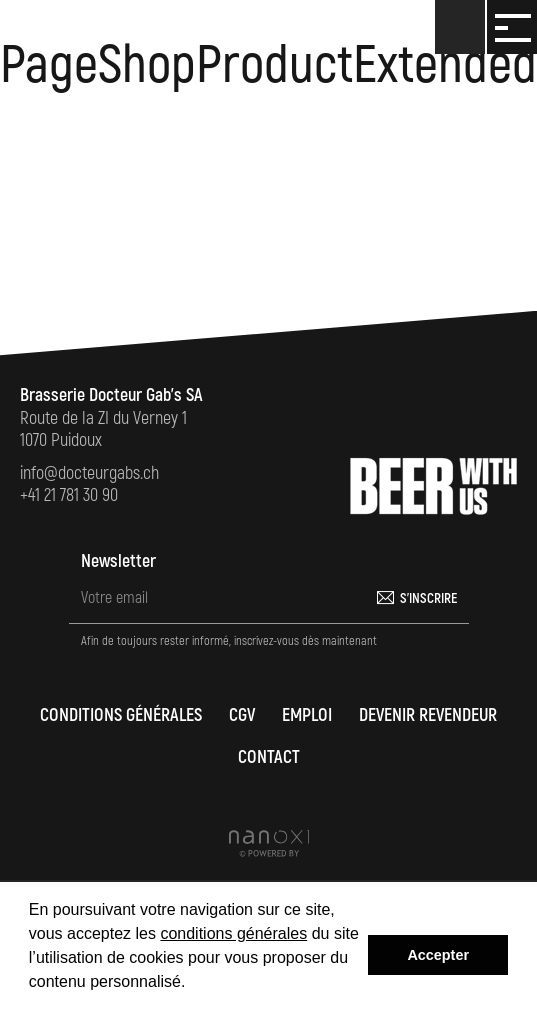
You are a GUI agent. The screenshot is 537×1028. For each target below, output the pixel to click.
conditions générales (233, 933)
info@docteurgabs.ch (89, 473)
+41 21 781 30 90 (69, 495)
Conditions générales (121, 715)
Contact (269, 757)
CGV (242, 715)
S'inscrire (428, 598)
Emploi (307, 715)
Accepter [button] (438, 955)
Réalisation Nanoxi (269, 843)
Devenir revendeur (428, 715)
